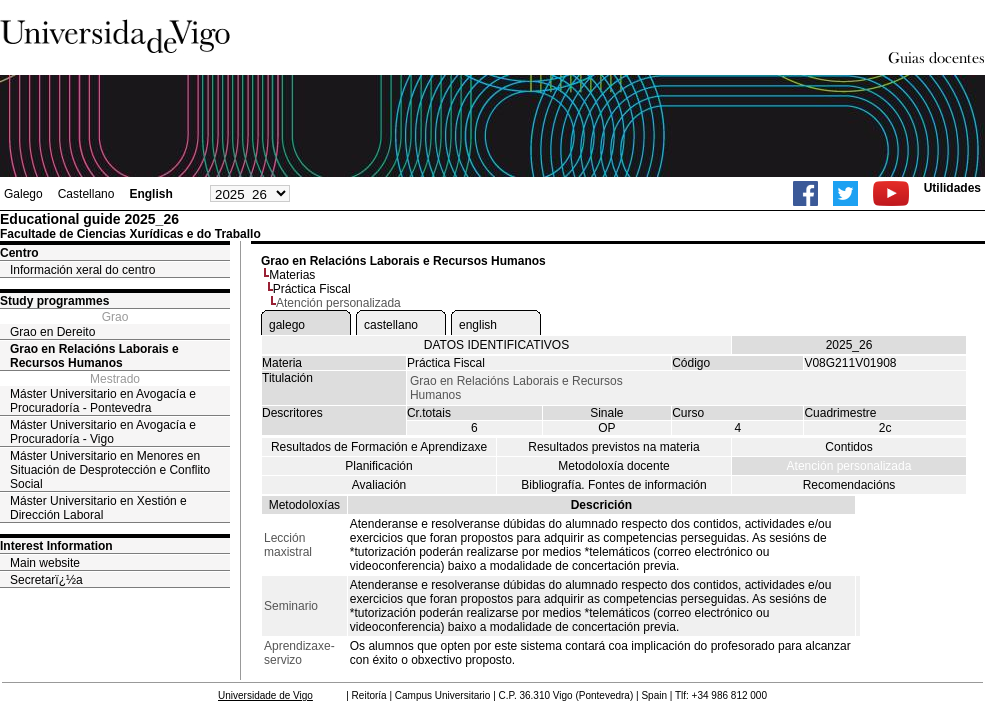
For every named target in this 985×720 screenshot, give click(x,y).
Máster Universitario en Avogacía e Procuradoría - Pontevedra (103, 401)
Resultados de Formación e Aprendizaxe (379, 447)
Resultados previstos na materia (613, 447)
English (150, 194)
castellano (391, 325)
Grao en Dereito (52, 332)
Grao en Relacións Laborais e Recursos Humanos (94, 356)
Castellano (86, 194)
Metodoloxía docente (613, 466)
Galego (23, 194)
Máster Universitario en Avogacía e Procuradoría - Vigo (103, 432)
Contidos (848, 447)
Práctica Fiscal (312, 289)
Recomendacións (849, 485)
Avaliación (379, 485)
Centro (19, 253)
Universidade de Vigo (265, 695)
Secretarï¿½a (46, 580)
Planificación (378, 466)
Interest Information (56, 546)
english (478, 325)
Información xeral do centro (82, 270)
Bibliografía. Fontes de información (613, 485)
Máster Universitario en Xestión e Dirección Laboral (98, 508)
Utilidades (952, 188)
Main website (45, 563)
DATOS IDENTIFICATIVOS (496, 345)
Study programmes (54, 301)
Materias (292, 275)
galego (287, 325)
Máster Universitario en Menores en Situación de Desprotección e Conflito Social (110, 470)
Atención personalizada (849, 466)
